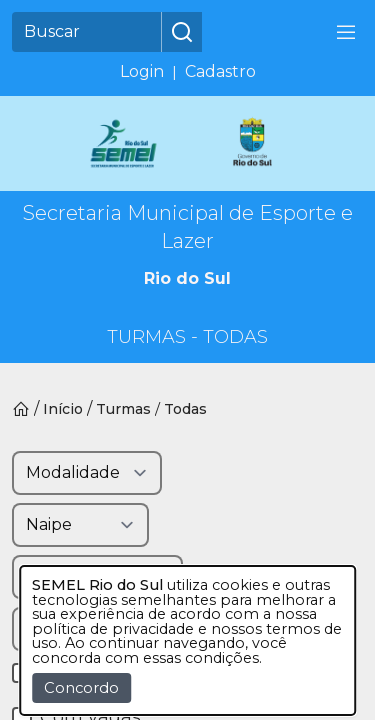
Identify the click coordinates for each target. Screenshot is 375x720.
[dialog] (188, 640)
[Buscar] (87, 32)
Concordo (81, 688)
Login (142, 71)
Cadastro (220, 71)
